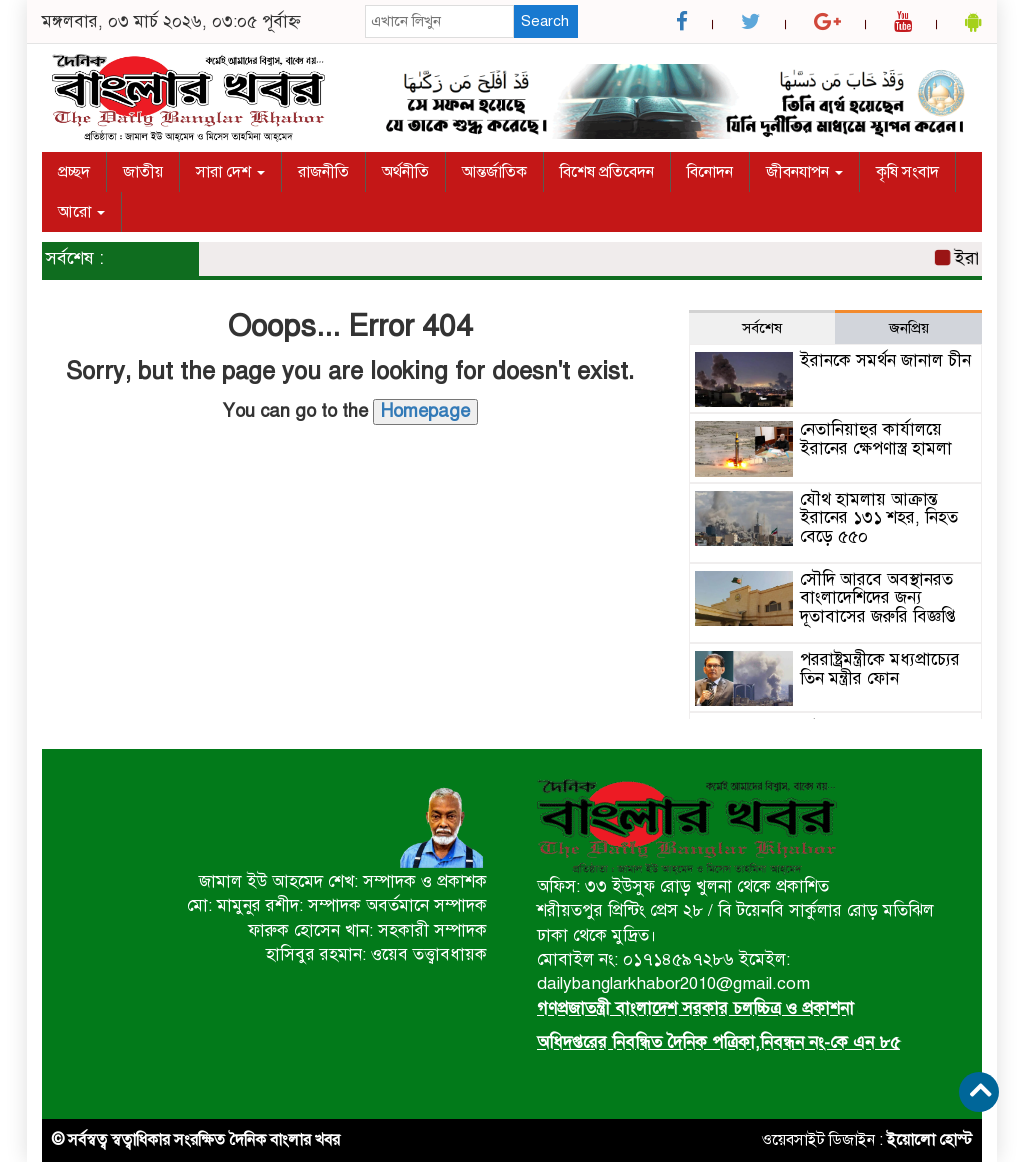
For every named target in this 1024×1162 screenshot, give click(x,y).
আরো (81, 212)
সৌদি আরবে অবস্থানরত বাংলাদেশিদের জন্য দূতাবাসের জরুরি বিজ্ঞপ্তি (878, 598)
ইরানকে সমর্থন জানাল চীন (885, 360)
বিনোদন (710, 172)
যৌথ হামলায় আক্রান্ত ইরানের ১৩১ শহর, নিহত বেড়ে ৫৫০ (879, 518)
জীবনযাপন (804, 172)
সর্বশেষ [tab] (762, 328)
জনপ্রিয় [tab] (909, 328)
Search (545, 21)
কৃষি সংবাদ (907, 172)
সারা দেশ (230, 172)
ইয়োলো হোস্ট (929, 1140)
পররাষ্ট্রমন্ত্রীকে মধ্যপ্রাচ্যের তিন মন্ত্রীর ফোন (880, 669)
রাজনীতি (323, 172)
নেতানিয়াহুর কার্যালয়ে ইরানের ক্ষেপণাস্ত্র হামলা (876, 439)
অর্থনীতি (405, 172)
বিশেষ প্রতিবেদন (607, 172)
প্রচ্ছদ (74, 172)
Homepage (425, 411)
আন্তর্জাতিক (494, 172)
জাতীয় (143, 172)
